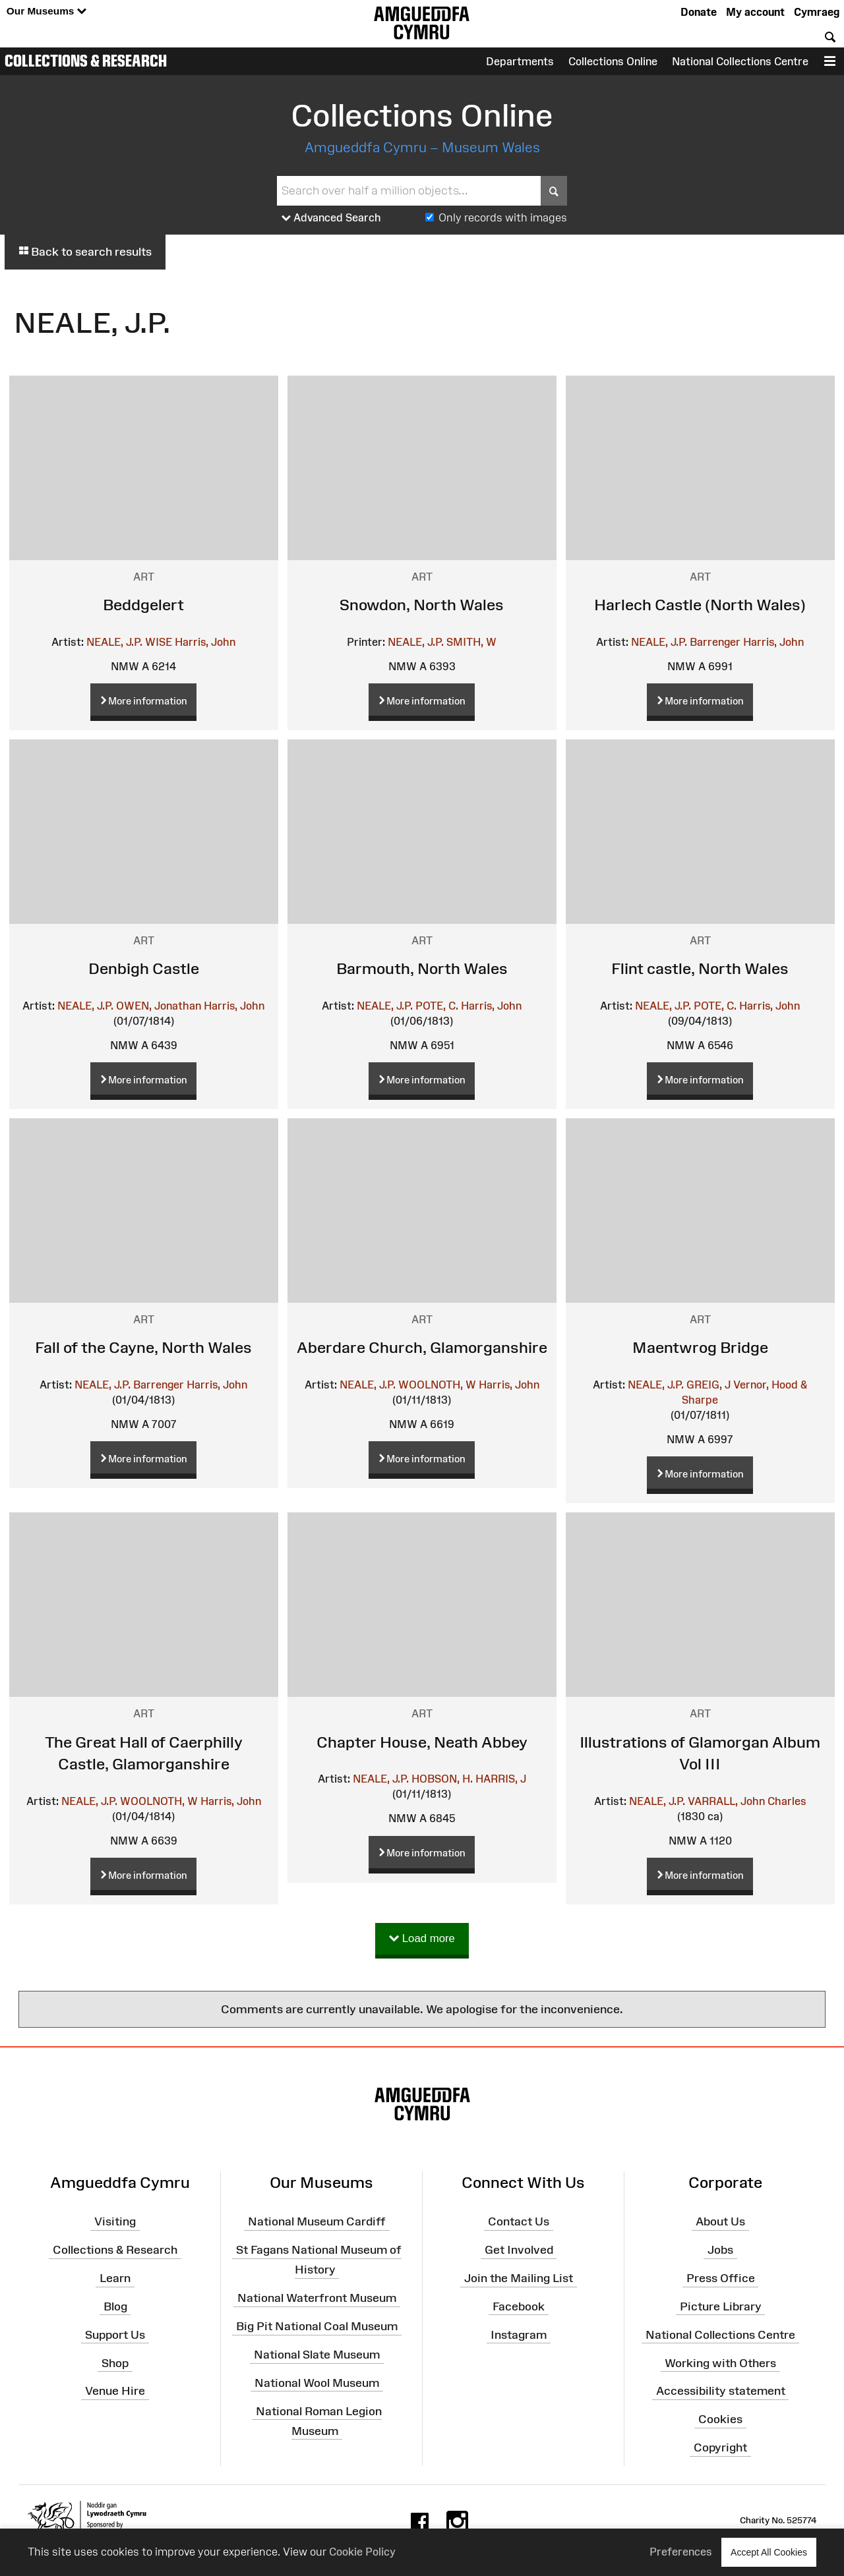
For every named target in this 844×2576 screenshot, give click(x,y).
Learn (115, 2278)
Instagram (519, 2334)
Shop (115, 2362)
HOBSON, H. (442, 1779)
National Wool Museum (317, 2383)
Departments (520, 61)
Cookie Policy (362, 2552)
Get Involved (519, 2249)
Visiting (115, 2221)
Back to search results (85, 251)
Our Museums (46, 11)
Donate (698, 12)
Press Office (720, 2278)
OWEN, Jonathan (158, 1006)
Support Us (115, 2334)
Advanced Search (331, 218)
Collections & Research (86, 61)
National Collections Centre (740, 61)
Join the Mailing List (518, 2278)
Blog (115, 2306)
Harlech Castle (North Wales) (700, 605)
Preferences (680, 2552)
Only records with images (502, 217)
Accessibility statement (720, 2390)
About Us (720, 2221)
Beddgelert (143, 605)
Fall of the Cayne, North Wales (143, 1347)
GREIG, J (708, 1384)
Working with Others (720, 2362)
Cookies (720, 2419)
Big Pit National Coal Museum (317, 2326)
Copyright (720, 2447)
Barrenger (715, 642)
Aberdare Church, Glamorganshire (422, 1347)
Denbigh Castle (143, 968)
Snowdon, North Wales (422, 605)
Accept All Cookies (769, 2552)
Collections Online (612, 61)
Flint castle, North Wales (700, 968)
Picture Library (721, 2306)
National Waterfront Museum (316, 2297)
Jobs (720, 2249)
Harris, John (205, 642)
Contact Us (518, 2221)
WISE (158, 642)
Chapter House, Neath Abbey (422, 1742)
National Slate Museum (317, 2354)
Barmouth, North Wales (422, 968)
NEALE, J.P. (114, 642)
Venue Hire (115, 2390)
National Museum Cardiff (317, 2221)
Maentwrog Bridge (700, 1347)
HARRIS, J (500, 1779)
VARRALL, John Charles (747, 1801)
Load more (422, 1939)
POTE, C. (436, 1006)
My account (755, 12)
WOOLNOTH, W (437, 1384)
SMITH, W (471, 642)
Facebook (519, 2306)
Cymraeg (816, 12)
